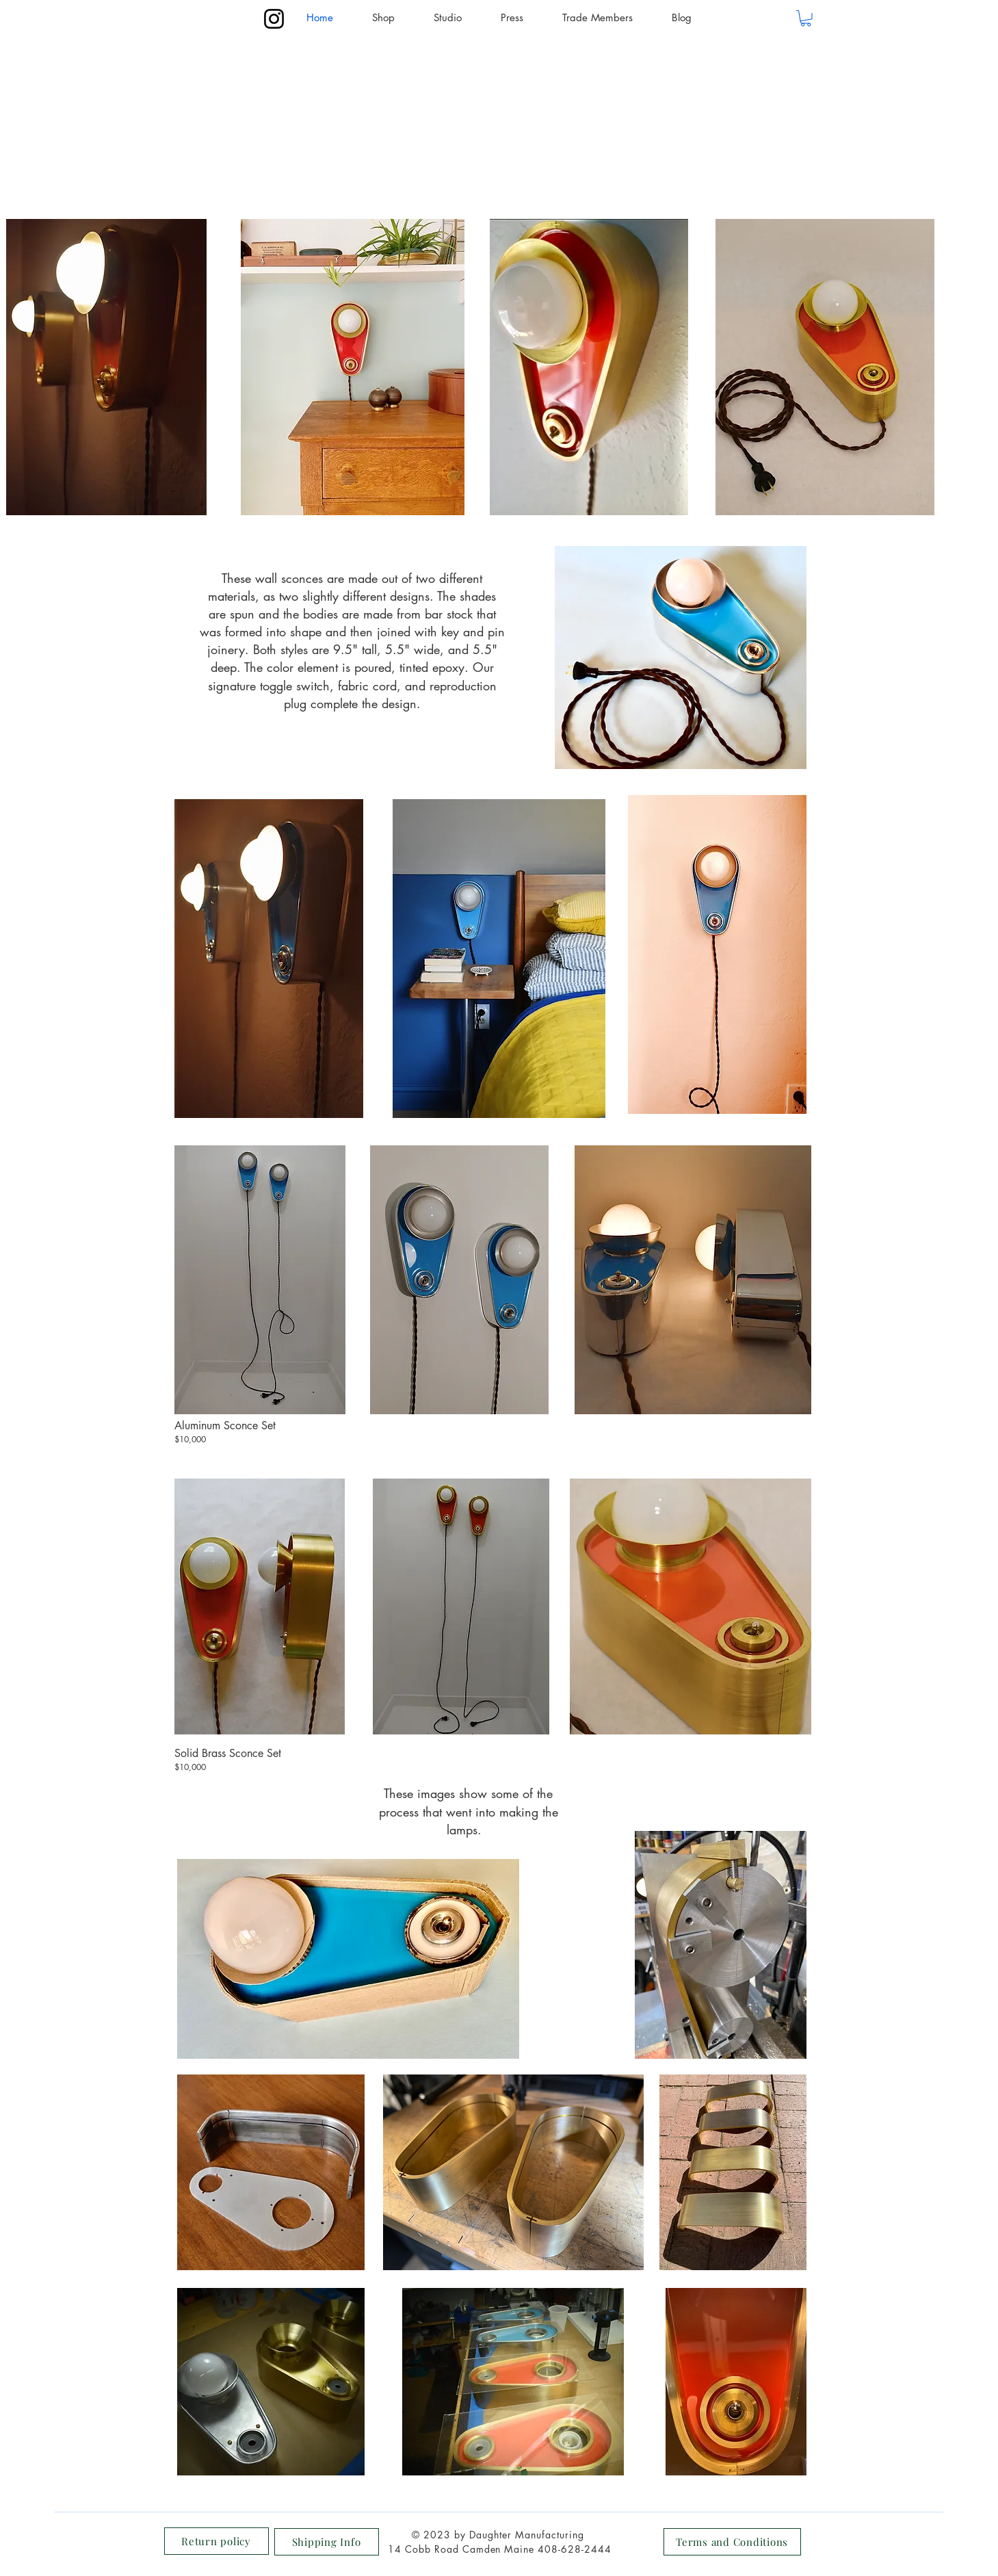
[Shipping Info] (326, 2541)
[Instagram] (274, 18)
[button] (805, 18)
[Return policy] (216, 2541)
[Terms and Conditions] (732, 2541)
